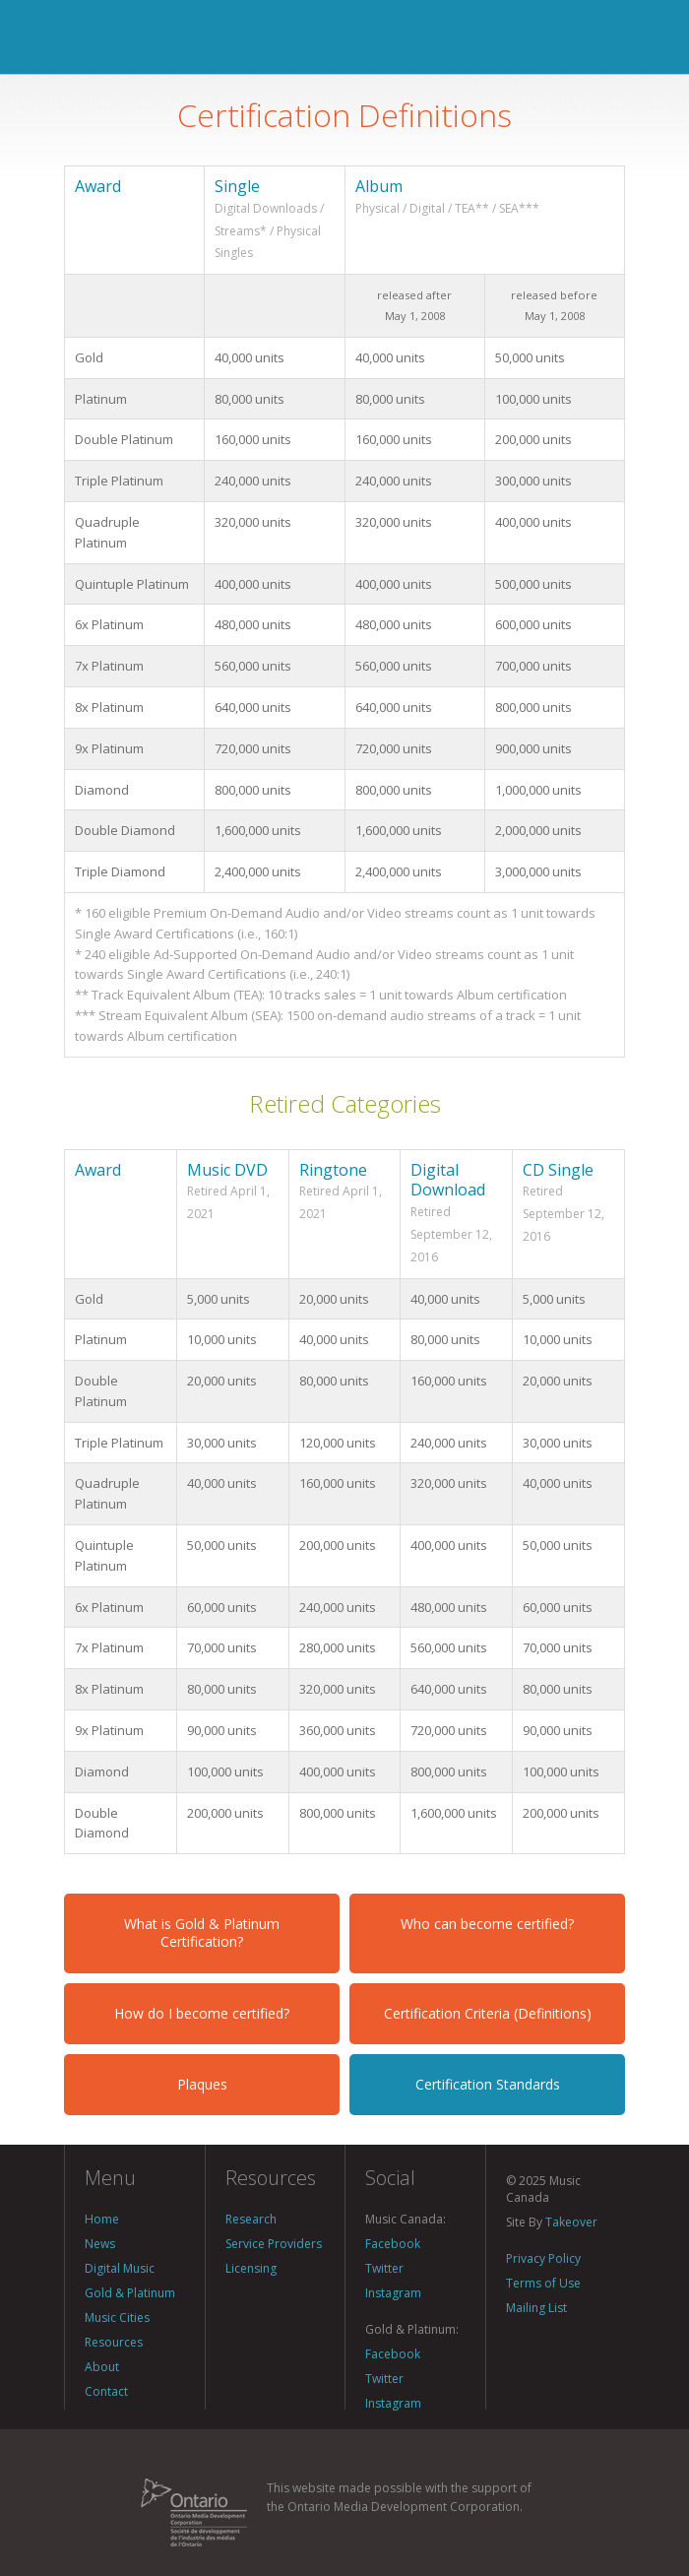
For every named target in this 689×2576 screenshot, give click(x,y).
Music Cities (117, 2317)
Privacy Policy (543, 2258)
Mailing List (536, 2307)
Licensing (251, 2268)
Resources (114, 2342)
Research (251, 2219)
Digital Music (120, 2268)
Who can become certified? (487, 1923)
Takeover (571, 2222)
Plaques (202, 2084)
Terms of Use (543, 2283)
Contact (106, 2391)
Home (102, 2219)
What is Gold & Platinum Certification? (202, 1932)
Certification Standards (487, 2084)
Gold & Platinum (130, 2293)
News (100, 2243)
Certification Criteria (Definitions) (488, 2013)
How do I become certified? (201, 2013)
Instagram (393, 2293)
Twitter (384, 2268)
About (102, 2366)
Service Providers (273, 2243)
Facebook (392, 2243)
